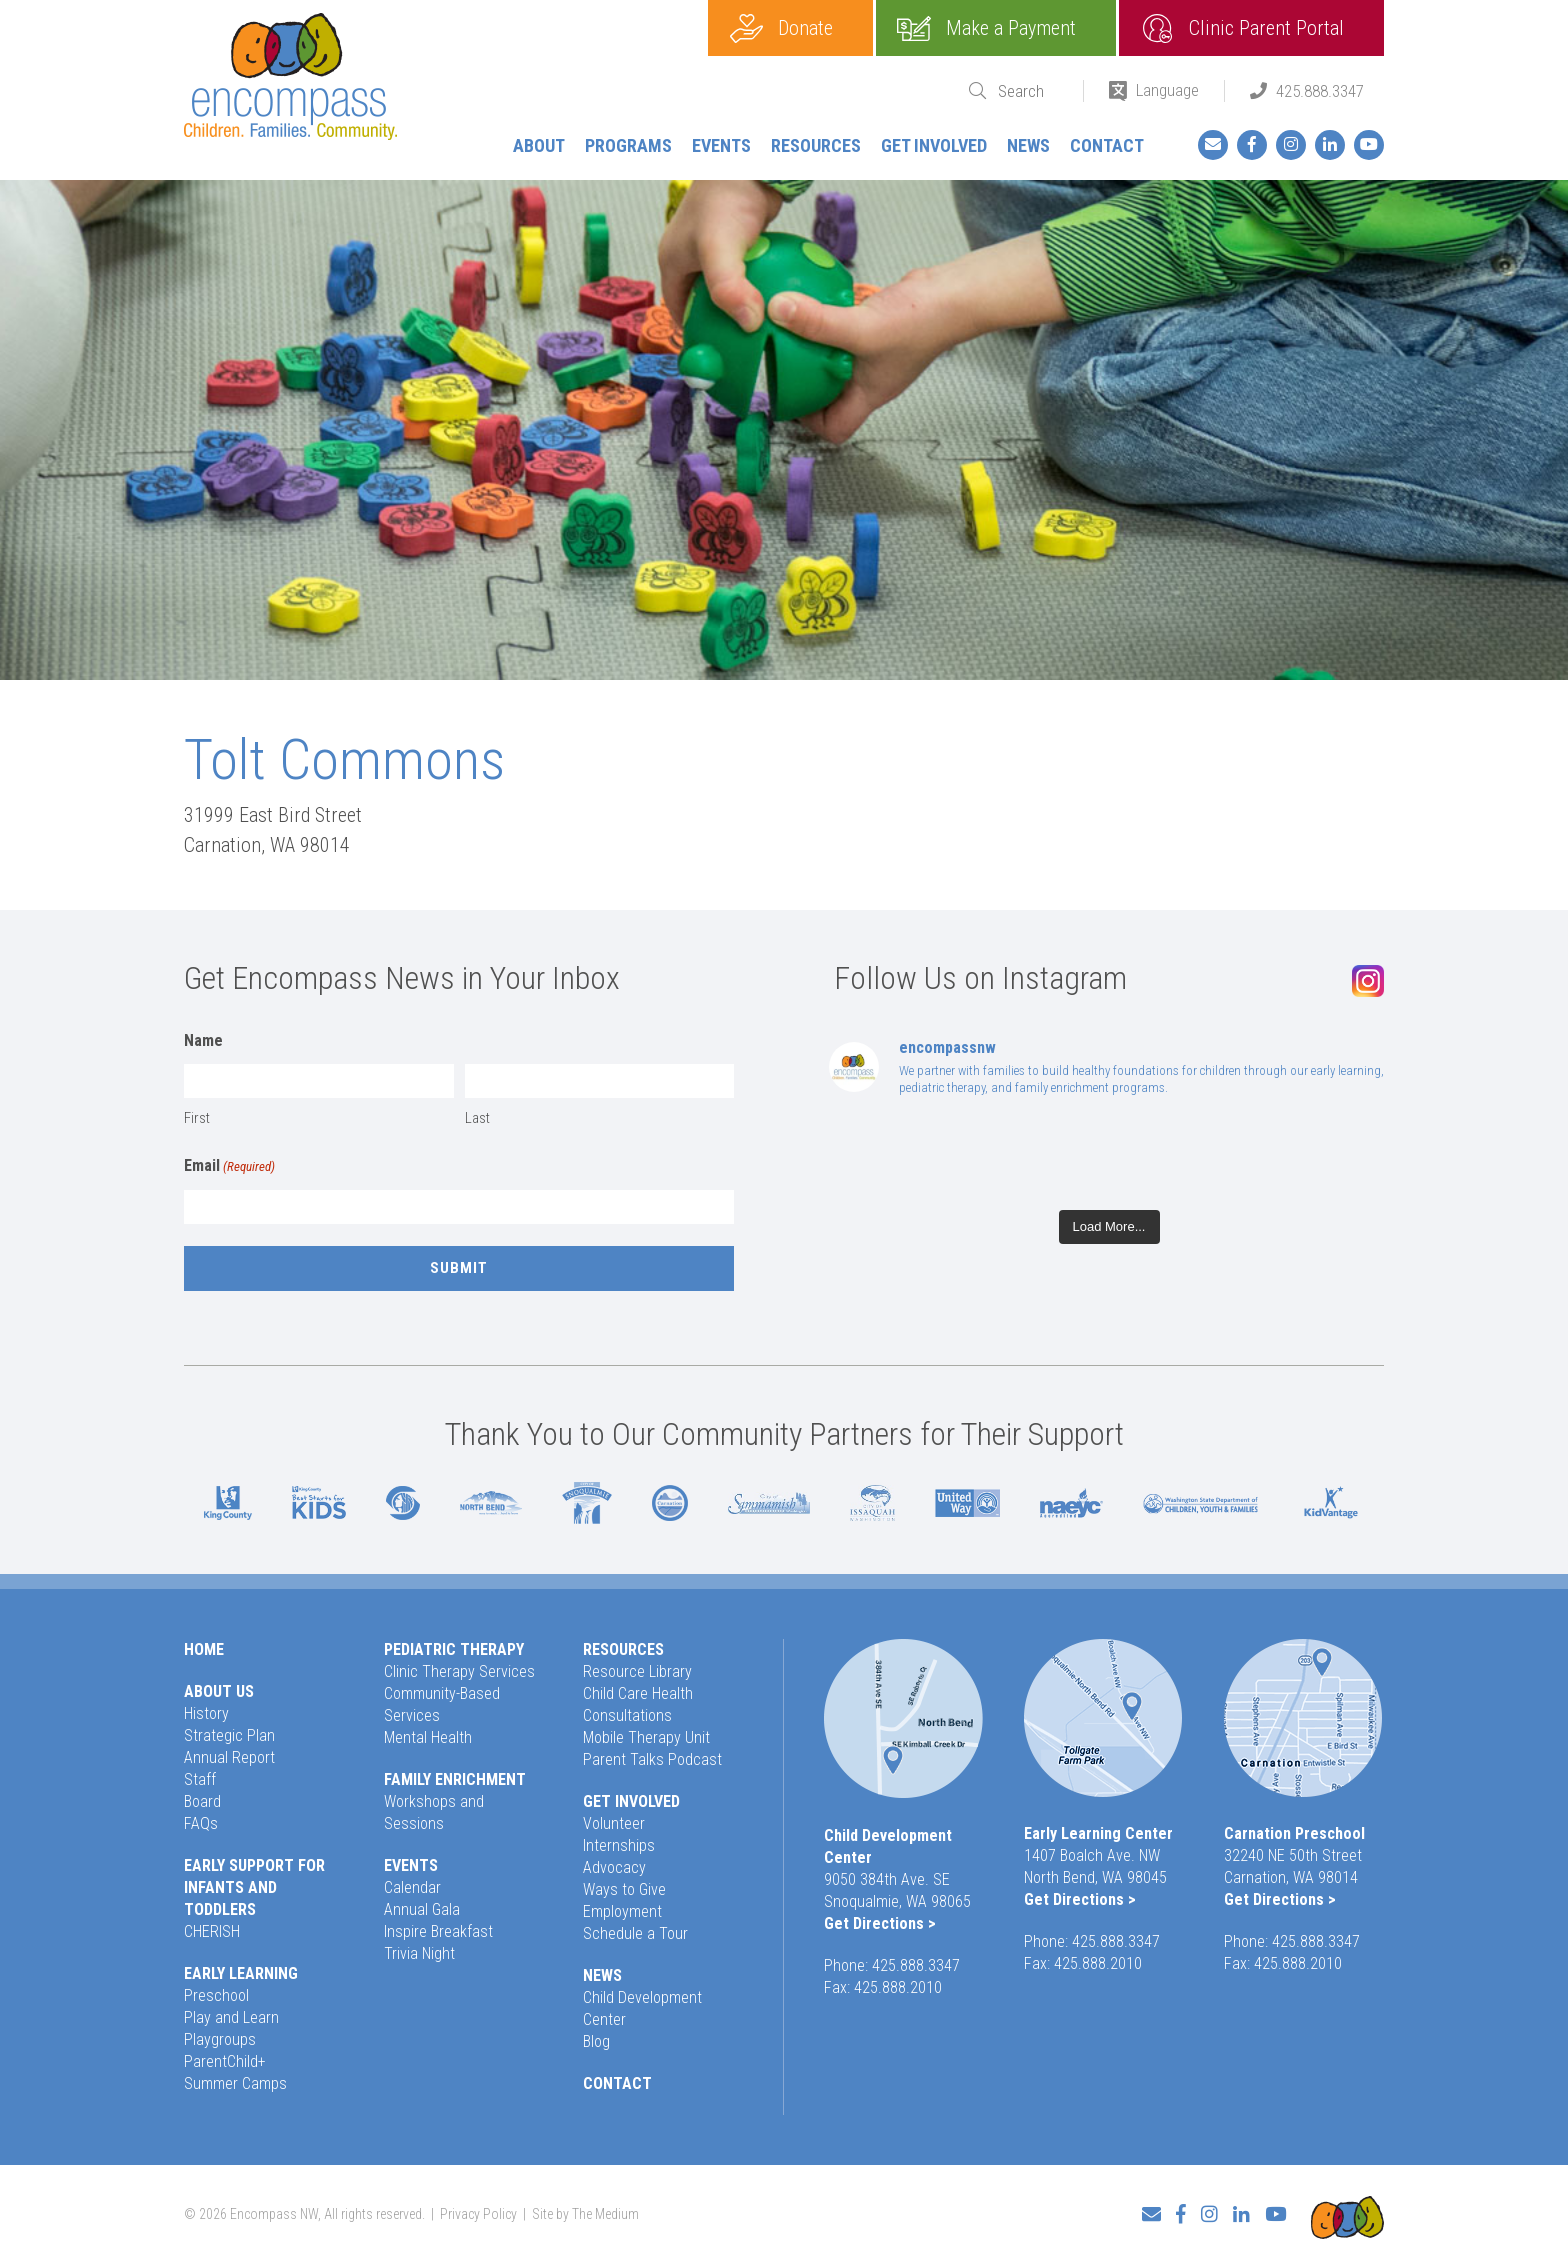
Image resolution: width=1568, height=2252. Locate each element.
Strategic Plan (229, 1735)
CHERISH (212, 1931)
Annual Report (229, 1757)
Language (1167, 90)
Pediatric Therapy (454, 1649)
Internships (619, 1845)
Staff (200, 1779)
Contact (1107, 145)
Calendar (412, 1887)
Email (229, 1167)
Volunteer (614, 1823)
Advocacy (614, 1867)
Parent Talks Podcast (652, 1759)
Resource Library (637, 1671)
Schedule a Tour (635, 1933)
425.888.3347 (1320, 91)
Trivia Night (419, 1953)
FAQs (201, 1823)
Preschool (216, 1995)
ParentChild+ (225, 2061)
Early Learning (241, 1973)
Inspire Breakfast (438, 1931)
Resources (816, 145)
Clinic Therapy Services (459, 1671)
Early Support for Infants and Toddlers (254, 1887)
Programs (628, 145)
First (197, 1118)
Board (202, 1801)
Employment (622, 1911)
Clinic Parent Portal (1266, 28)
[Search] (1028, 91)
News (1028, 145)
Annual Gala (422, 1909)
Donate (805, 28)
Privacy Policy (478, 2208)
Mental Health (428, 1737)
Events (721, 145)
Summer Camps (235, 2083)
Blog (596, 2041)
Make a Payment (1011, 28)
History (206, 1713)
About (539, 145)
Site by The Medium (585, 2208)
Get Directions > (880, 1923)
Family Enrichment (455, 1779)
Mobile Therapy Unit (646, 1737)
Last (477, 1118)
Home (204, 1649)
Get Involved (934, 145)
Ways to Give (624, 1889)
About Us (219, 1691)
